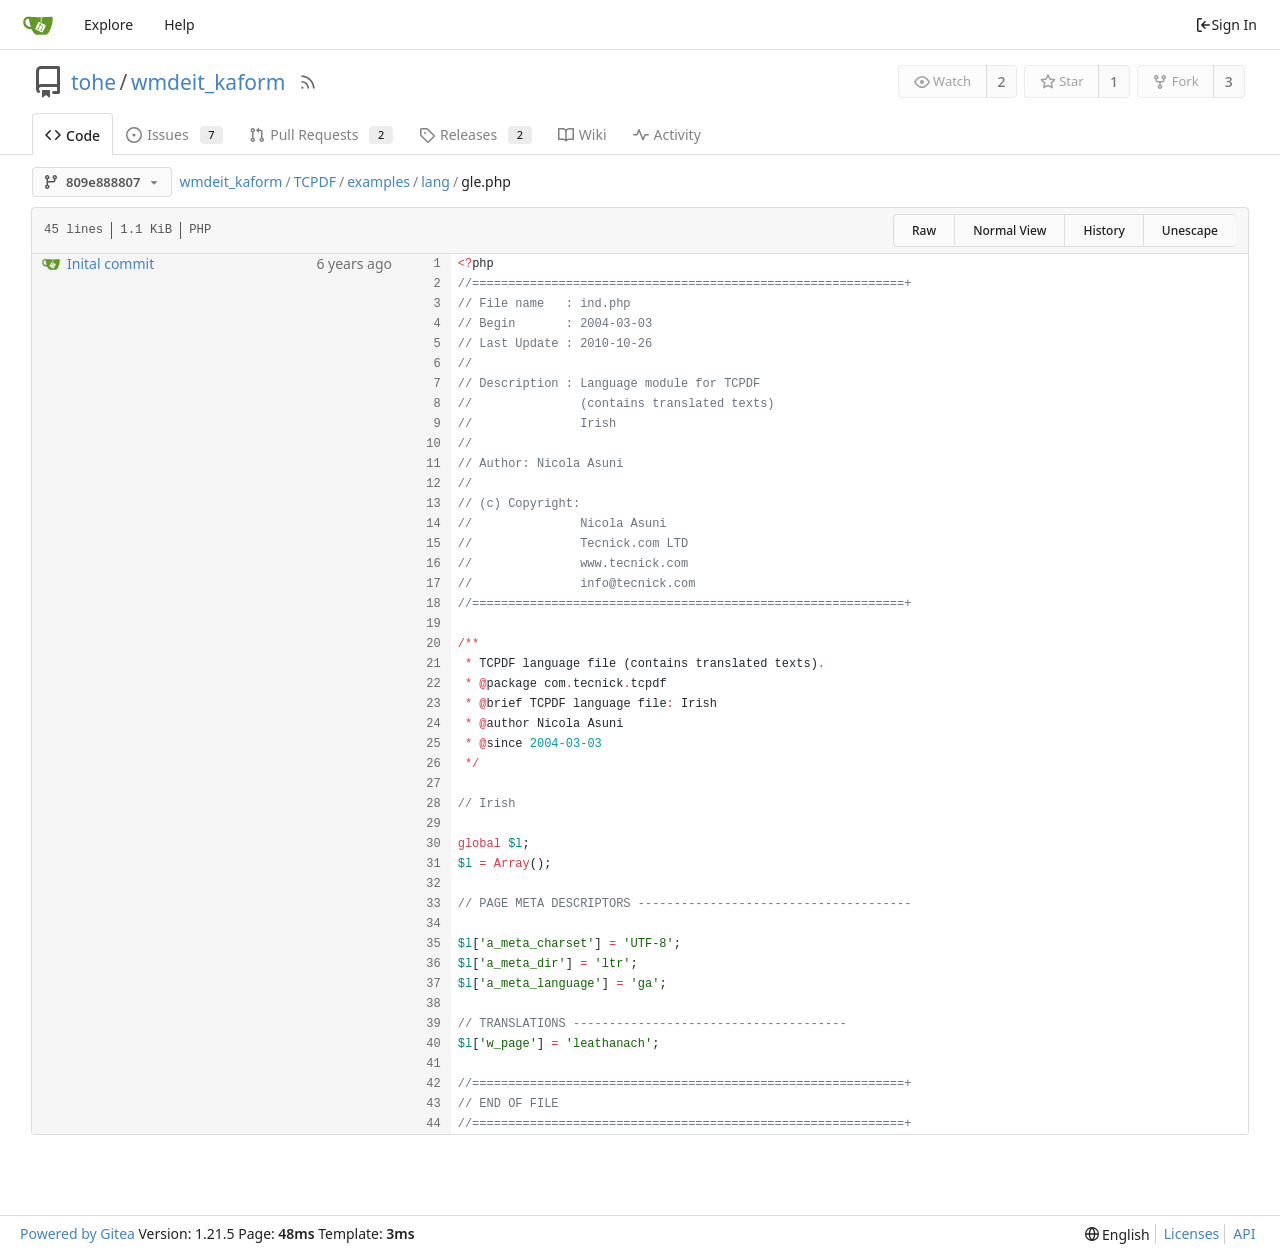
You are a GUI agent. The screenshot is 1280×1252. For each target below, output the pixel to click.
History (1103, 230)
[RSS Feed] (308, 82)
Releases (475, 134)
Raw (924, 230)
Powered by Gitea (77, 1233)
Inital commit (110, 263)
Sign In (1226, 24)
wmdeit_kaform (208, 82)
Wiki (582, 134)
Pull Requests (321, 134)
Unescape (1190, 230)
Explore (108, 24)
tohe (93, 82)
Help (179, 24)
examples (378, 181)
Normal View (1009, 230)
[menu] (1117, 1234)
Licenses (1192, 1233)
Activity (667, 134)
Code (72, 135)
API (1244, 1233)
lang (435, 181)
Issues (174, 134)
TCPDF (315, 181)
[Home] (38, 25)
